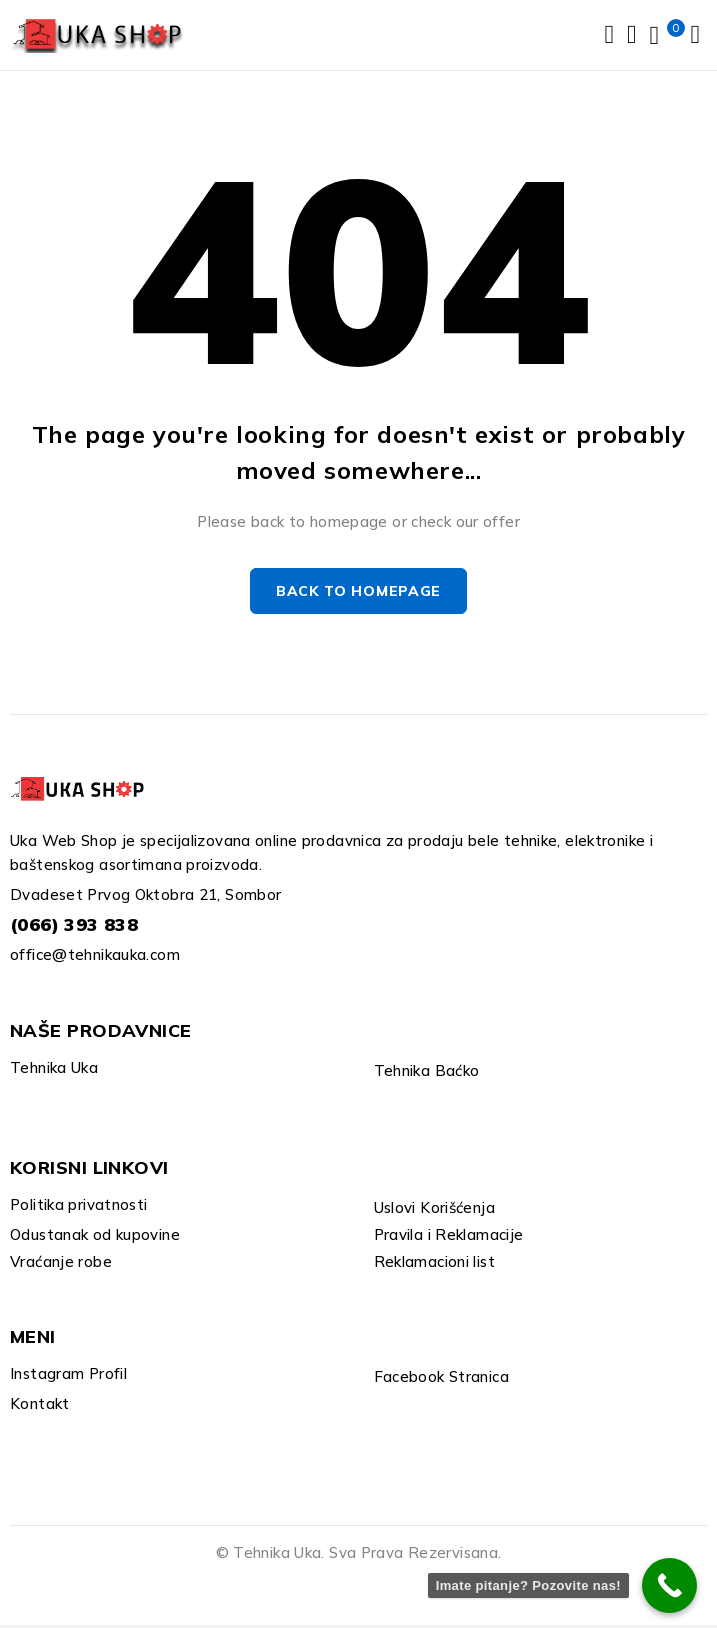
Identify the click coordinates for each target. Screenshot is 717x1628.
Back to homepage (358, 595)
